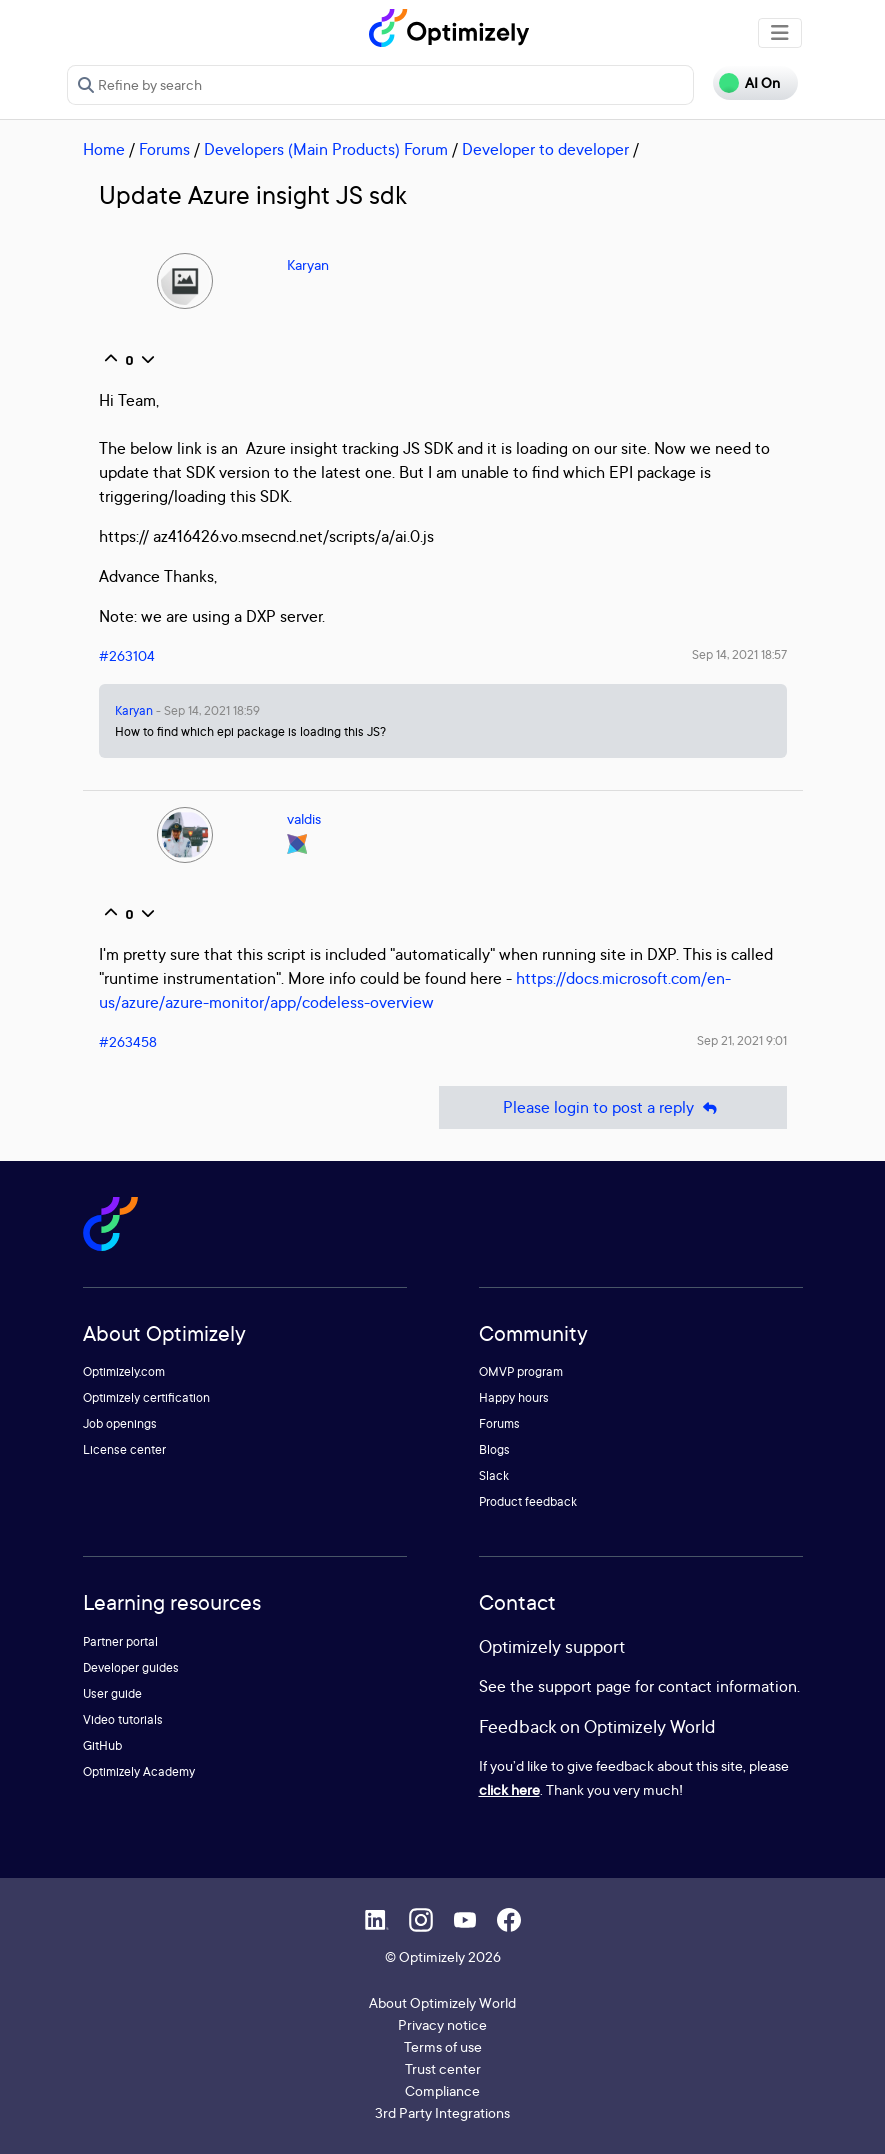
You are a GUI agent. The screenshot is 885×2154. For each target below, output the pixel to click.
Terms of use (443, 2046)
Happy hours (514, 1397)
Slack (494, 1475)
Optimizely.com (124, 1371)
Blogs (494, 1449)
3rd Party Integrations (442, 2112)
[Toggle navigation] (780, 33)
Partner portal (120, 1641)
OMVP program (521, 1371)
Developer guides (131, 1667)
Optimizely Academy (139, 1771)
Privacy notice (442, 2024)
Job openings (120, 1423)
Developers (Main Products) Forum (326, 149)
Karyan (308, 264)
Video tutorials (123, 1719)
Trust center (443, 2068)
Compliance (442, 2090)
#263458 (128, 1041)
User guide (112, 1693)
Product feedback (528, 1501)
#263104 (127, 655)
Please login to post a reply (613, 1107)
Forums (164, 149)
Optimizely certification (146, 1397)
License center (124, 1449)
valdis (304, 818)
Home (104, 149)
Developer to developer (545, 149)
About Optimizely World (442, 2002)
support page (584, 1686)
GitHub (102, 1745)
